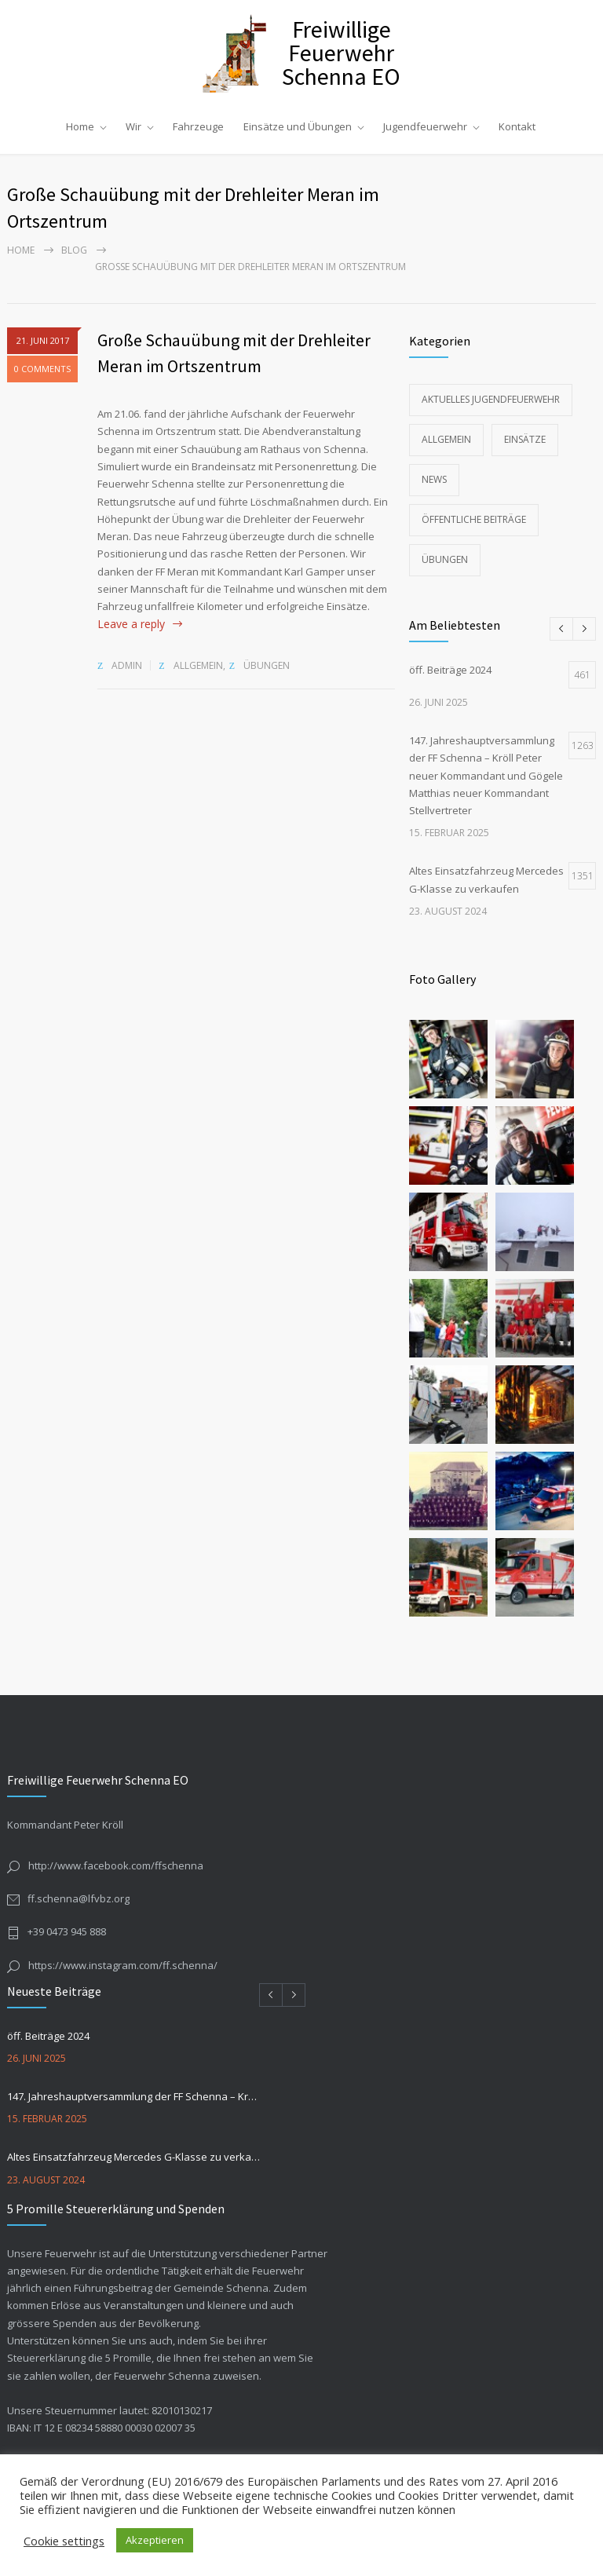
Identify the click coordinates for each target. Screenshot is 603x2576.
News (434, 479)
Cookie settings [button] (64, 2541)
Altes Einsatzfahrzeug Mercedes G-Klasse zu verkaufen (134, 2157)
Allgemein (198, 665)
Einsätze (525, 439)
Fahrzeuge (198, 126)
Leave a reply (131, 623)
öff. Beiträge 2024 (48, 2036)
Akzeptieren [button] (155, 2540)
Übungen (266, 665)
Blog (74, 250)
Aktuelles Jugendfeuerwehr (491, 399)
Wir (133, 126)
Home (80, 126)
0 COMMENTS (42, 374)
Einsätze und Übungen (297, 126)
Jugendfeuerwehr (425, 126)
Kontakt (517, 126)
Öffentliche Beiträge (474, 519)
